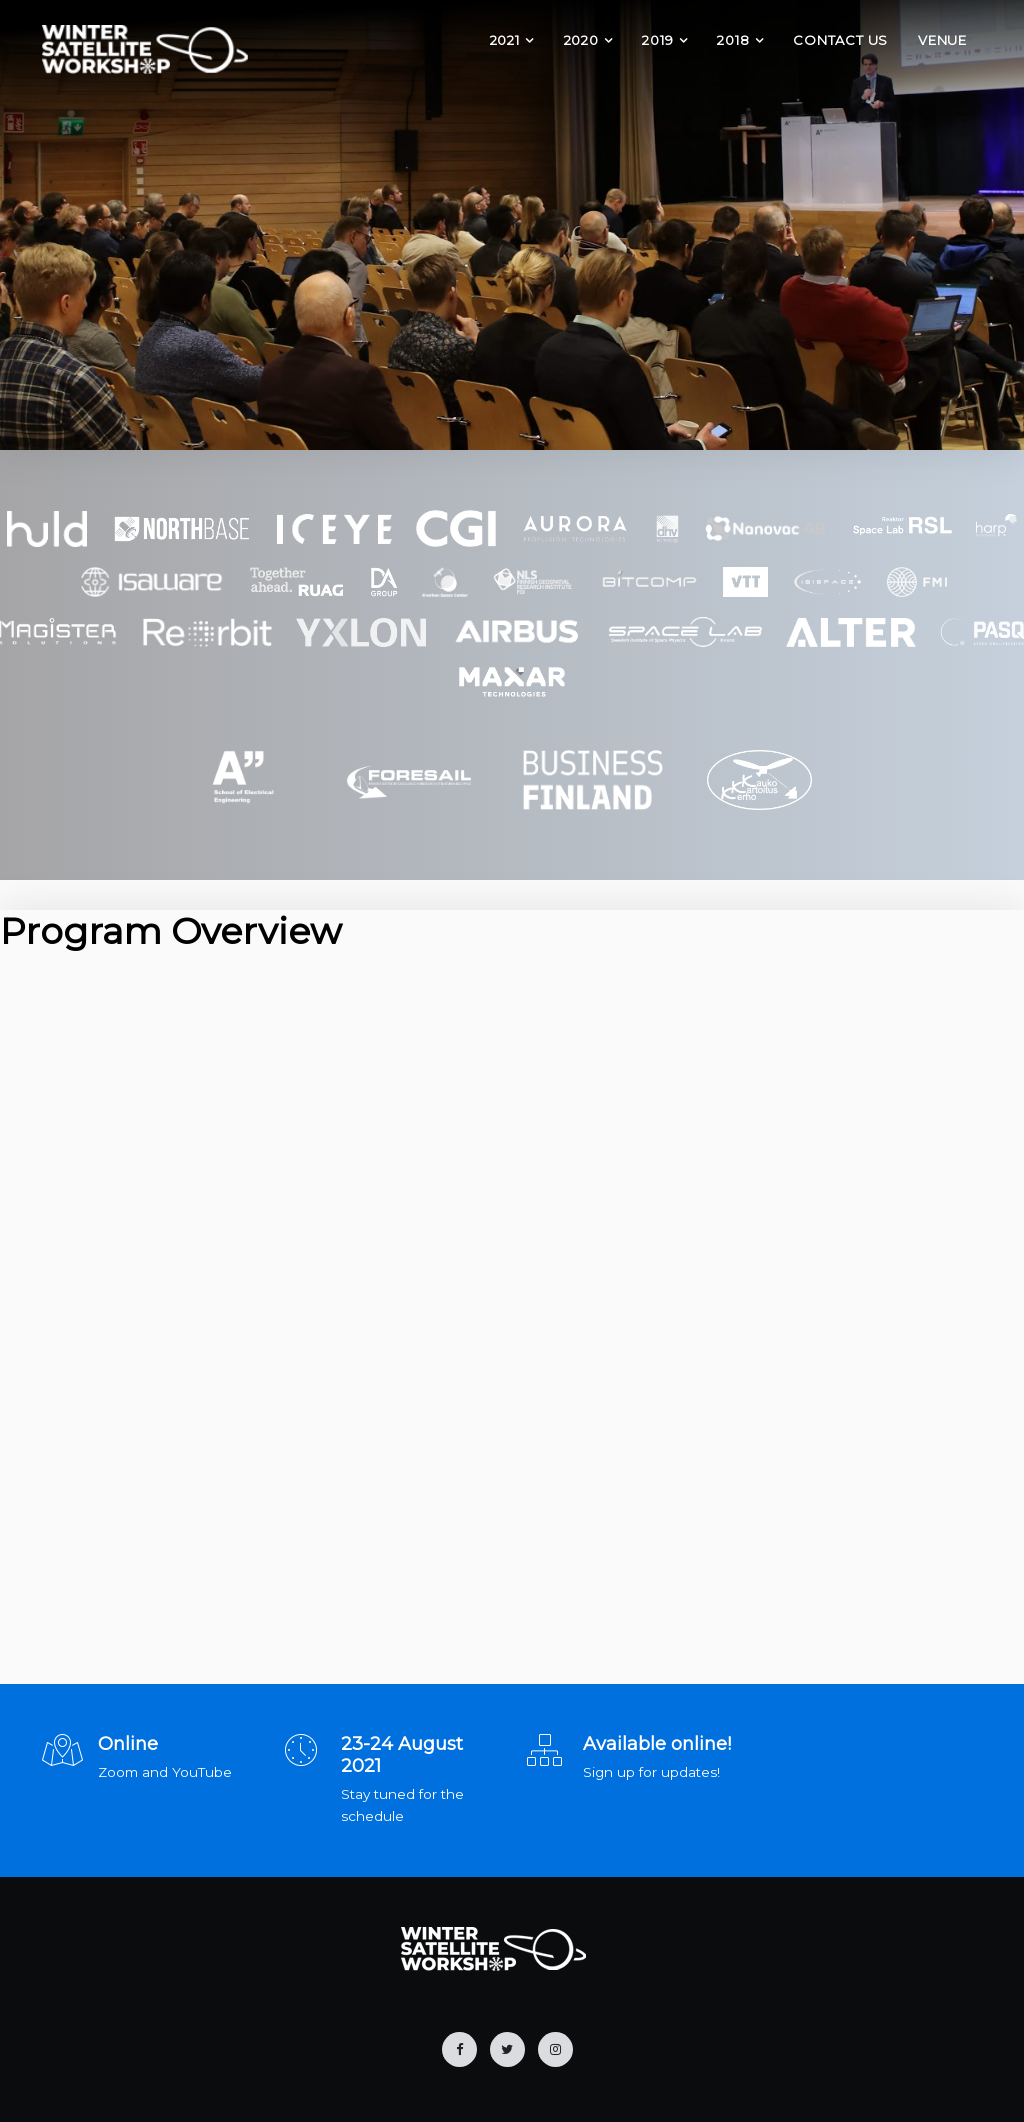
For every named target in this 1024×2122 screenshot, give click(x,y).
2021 (505, 40)
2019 (657, 40)
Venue (942, 40)
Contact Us (840, 40)
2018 (733, 40)
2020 (581, 40)
